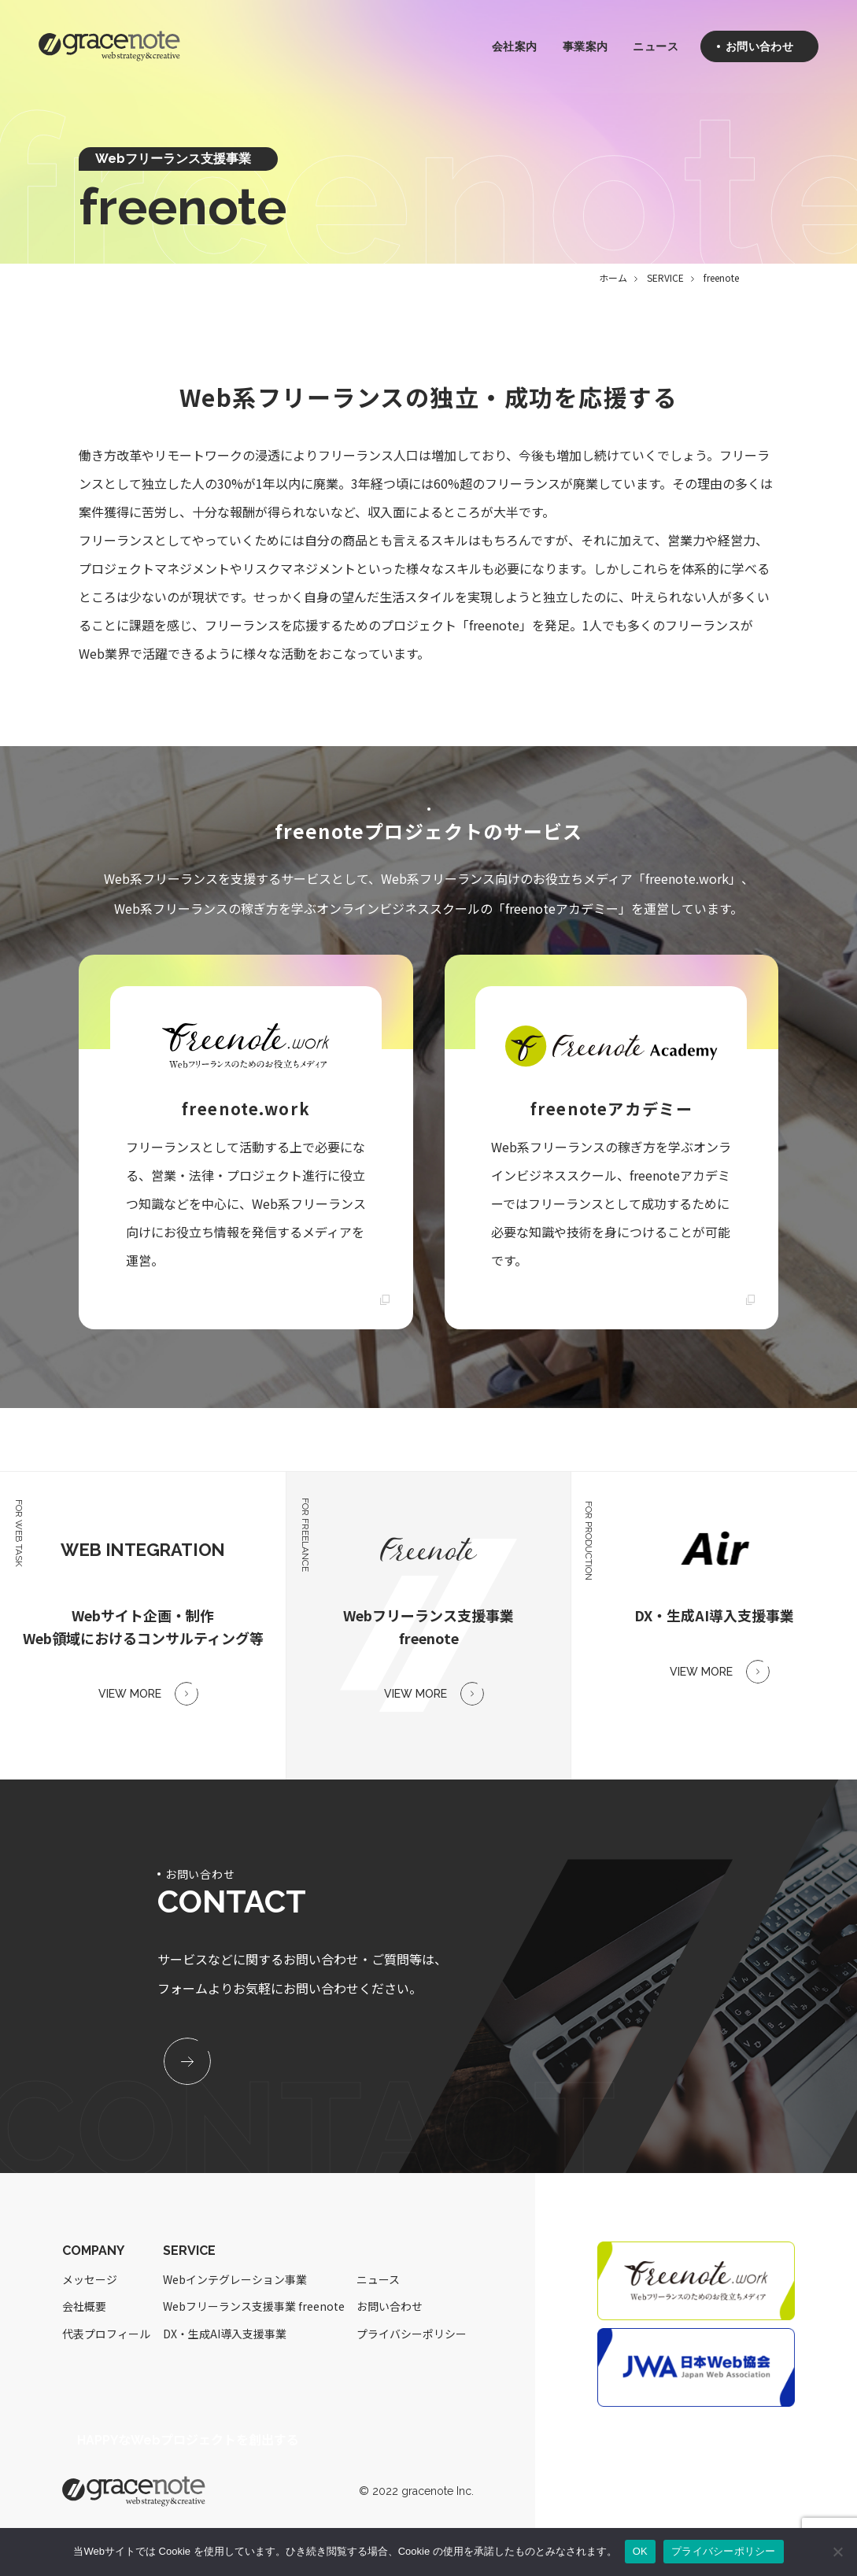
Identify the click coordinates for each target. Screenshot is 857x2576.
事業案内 (585, 47)
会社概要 (84, 2307)
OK (640, 2551)
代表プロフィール (106, 2334)
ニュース (655, 47)
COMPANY (93, 2251)
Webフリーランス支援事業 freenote (254, 2307)
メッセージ (89, 2280)
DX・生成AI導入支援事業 (224, 2334)
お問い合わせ (389, 2307)
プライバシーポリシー (411, 2334)
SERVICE (665, 277)
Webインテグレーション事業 (235, 2280)
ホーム (613, 277)
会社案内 (514, 47)
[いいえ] (837, 2551)
